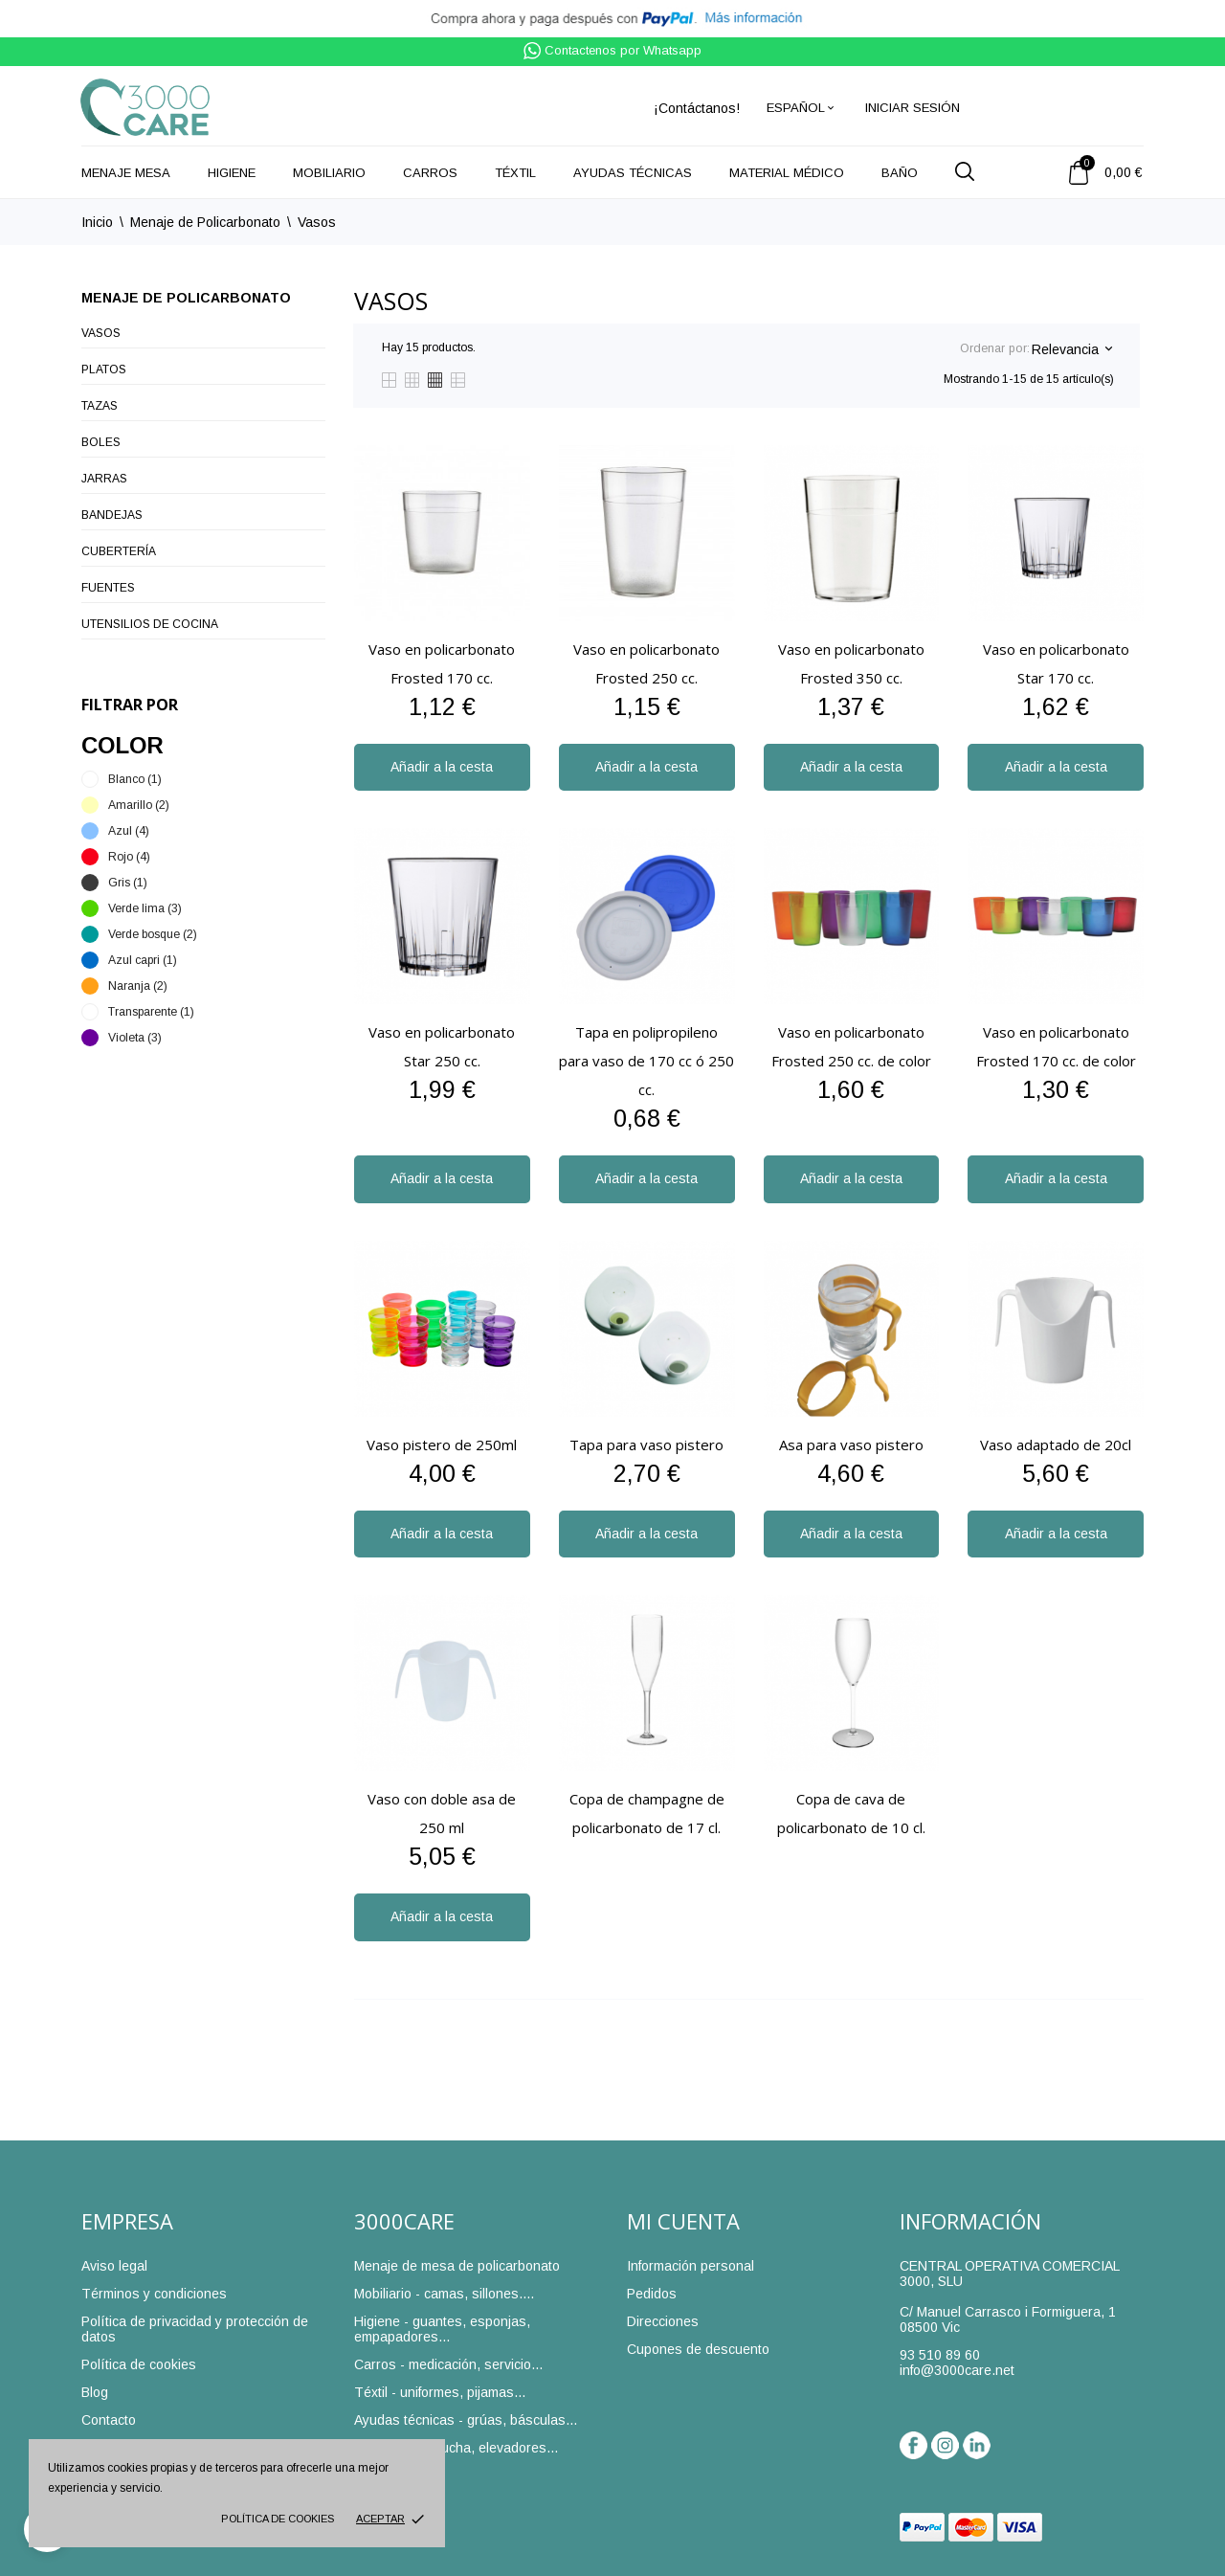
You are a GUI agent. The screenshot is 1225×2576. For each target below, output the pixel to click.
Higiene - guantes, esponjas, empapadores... (442, 2329)
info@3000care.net (957, 2370)
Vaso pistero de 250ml (442, 1444)
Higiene (232, 173)
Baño (899, 173)
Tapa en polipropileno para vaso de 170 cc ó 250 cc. (646, 1060)
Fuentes (108, 587)
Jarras (104, 478)
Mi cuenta (683, 2220)
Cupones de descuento (698, 2349)
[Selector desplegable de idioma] (801, 108)
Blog (94, 2392)
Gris (127, 882)
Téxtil (515, 173)
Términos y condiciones (154, 2293)
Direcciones (663, 2321)
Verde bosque (152, 934)
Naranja (137, 986)
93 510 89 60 (940, 2355)
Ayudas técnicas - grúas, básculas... (465, 2420)
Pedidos (652, 2293)
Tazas (99, 406)
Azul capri (142, 960)
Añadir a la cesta (441, 766)
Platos (103, 369)
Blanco (135, 779)
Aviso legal (114, 2266)
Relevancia (1071, 349)
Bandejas (112, 515)
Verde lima (145, 908)
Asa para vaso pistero (851, 1444)
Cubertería (118, 551)
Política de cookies (277, 2518)
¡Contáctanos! (697, 108)
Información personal (690, 2266)
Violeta (135, 1037)
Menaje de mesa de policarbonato (457, 2266)
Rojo (129, 856)
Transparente (151, 1012)
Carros (430, 173)
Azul (128, 831)
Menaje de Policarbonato (186, 297)
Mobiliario (329, 173)
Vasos (101, 333)
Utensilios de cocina (149, 624)
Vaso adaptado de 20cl (1055, 1444)
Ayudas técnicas (632, 173)
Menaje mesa (125, 173)
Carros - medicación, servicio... (448, 2364)
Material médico (786, 173)
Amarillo (138, 805)
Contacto (108, 2420)
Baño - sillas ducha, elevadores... (456, 2447)
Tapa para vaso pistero (646, 1444)
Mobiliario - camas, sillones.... (444, 2293)
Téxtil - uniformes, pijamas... (439, 2392)
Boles (101, 442)
